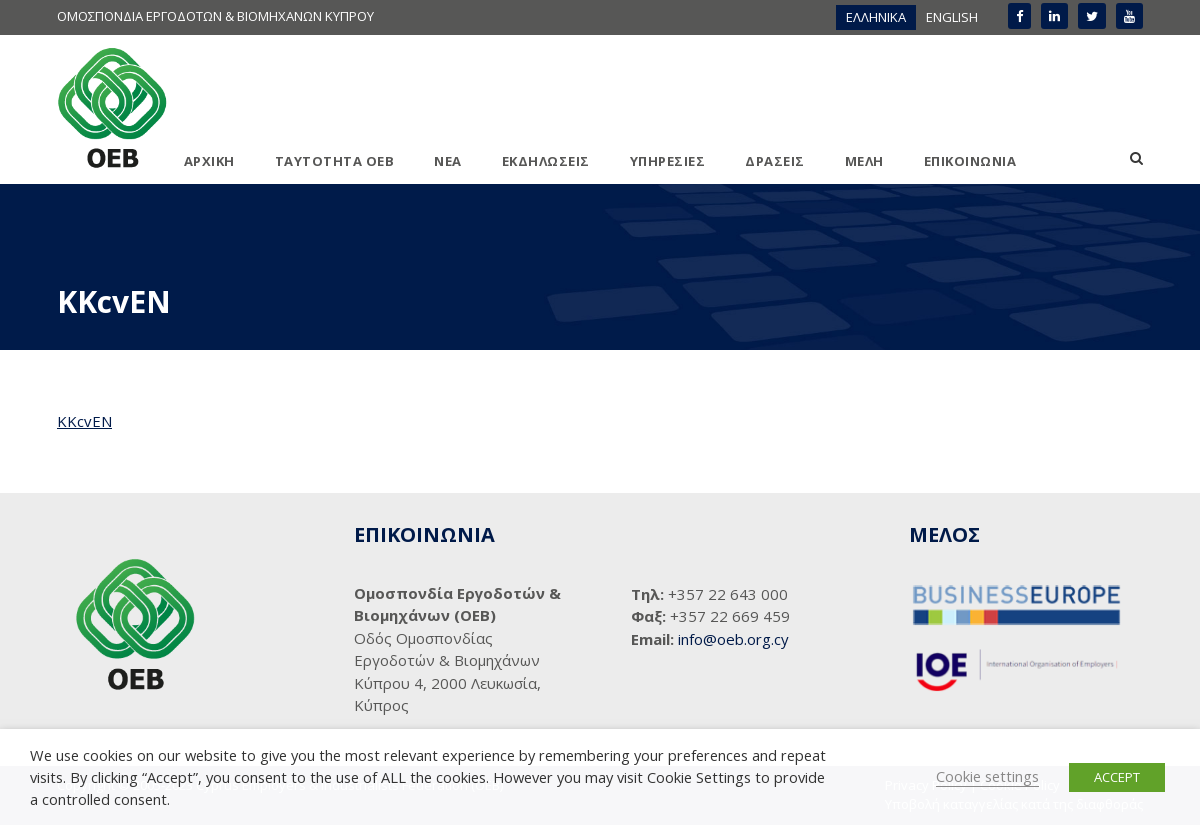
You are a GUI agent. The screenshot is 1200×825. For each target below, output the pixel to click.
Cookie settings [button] (987, 776)
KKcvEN (84, 421)
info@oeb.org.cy (733, 639)
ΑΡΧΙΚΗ (209, 161)
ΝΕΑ (448, 161)
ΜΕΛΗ (864, 161)
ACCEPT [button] (1117, 777)
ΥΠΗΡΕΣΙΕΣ (668, 161)
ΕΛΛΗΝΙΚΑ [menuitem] (876, 17)
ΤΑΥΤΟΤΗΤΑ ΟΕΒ (335, 161)
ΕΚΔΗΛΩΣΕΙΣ (546, 161)
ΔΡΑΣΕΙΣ (775, 161)
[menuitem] (876, 17)
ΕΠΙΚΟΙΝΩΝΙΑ (970, 161)
